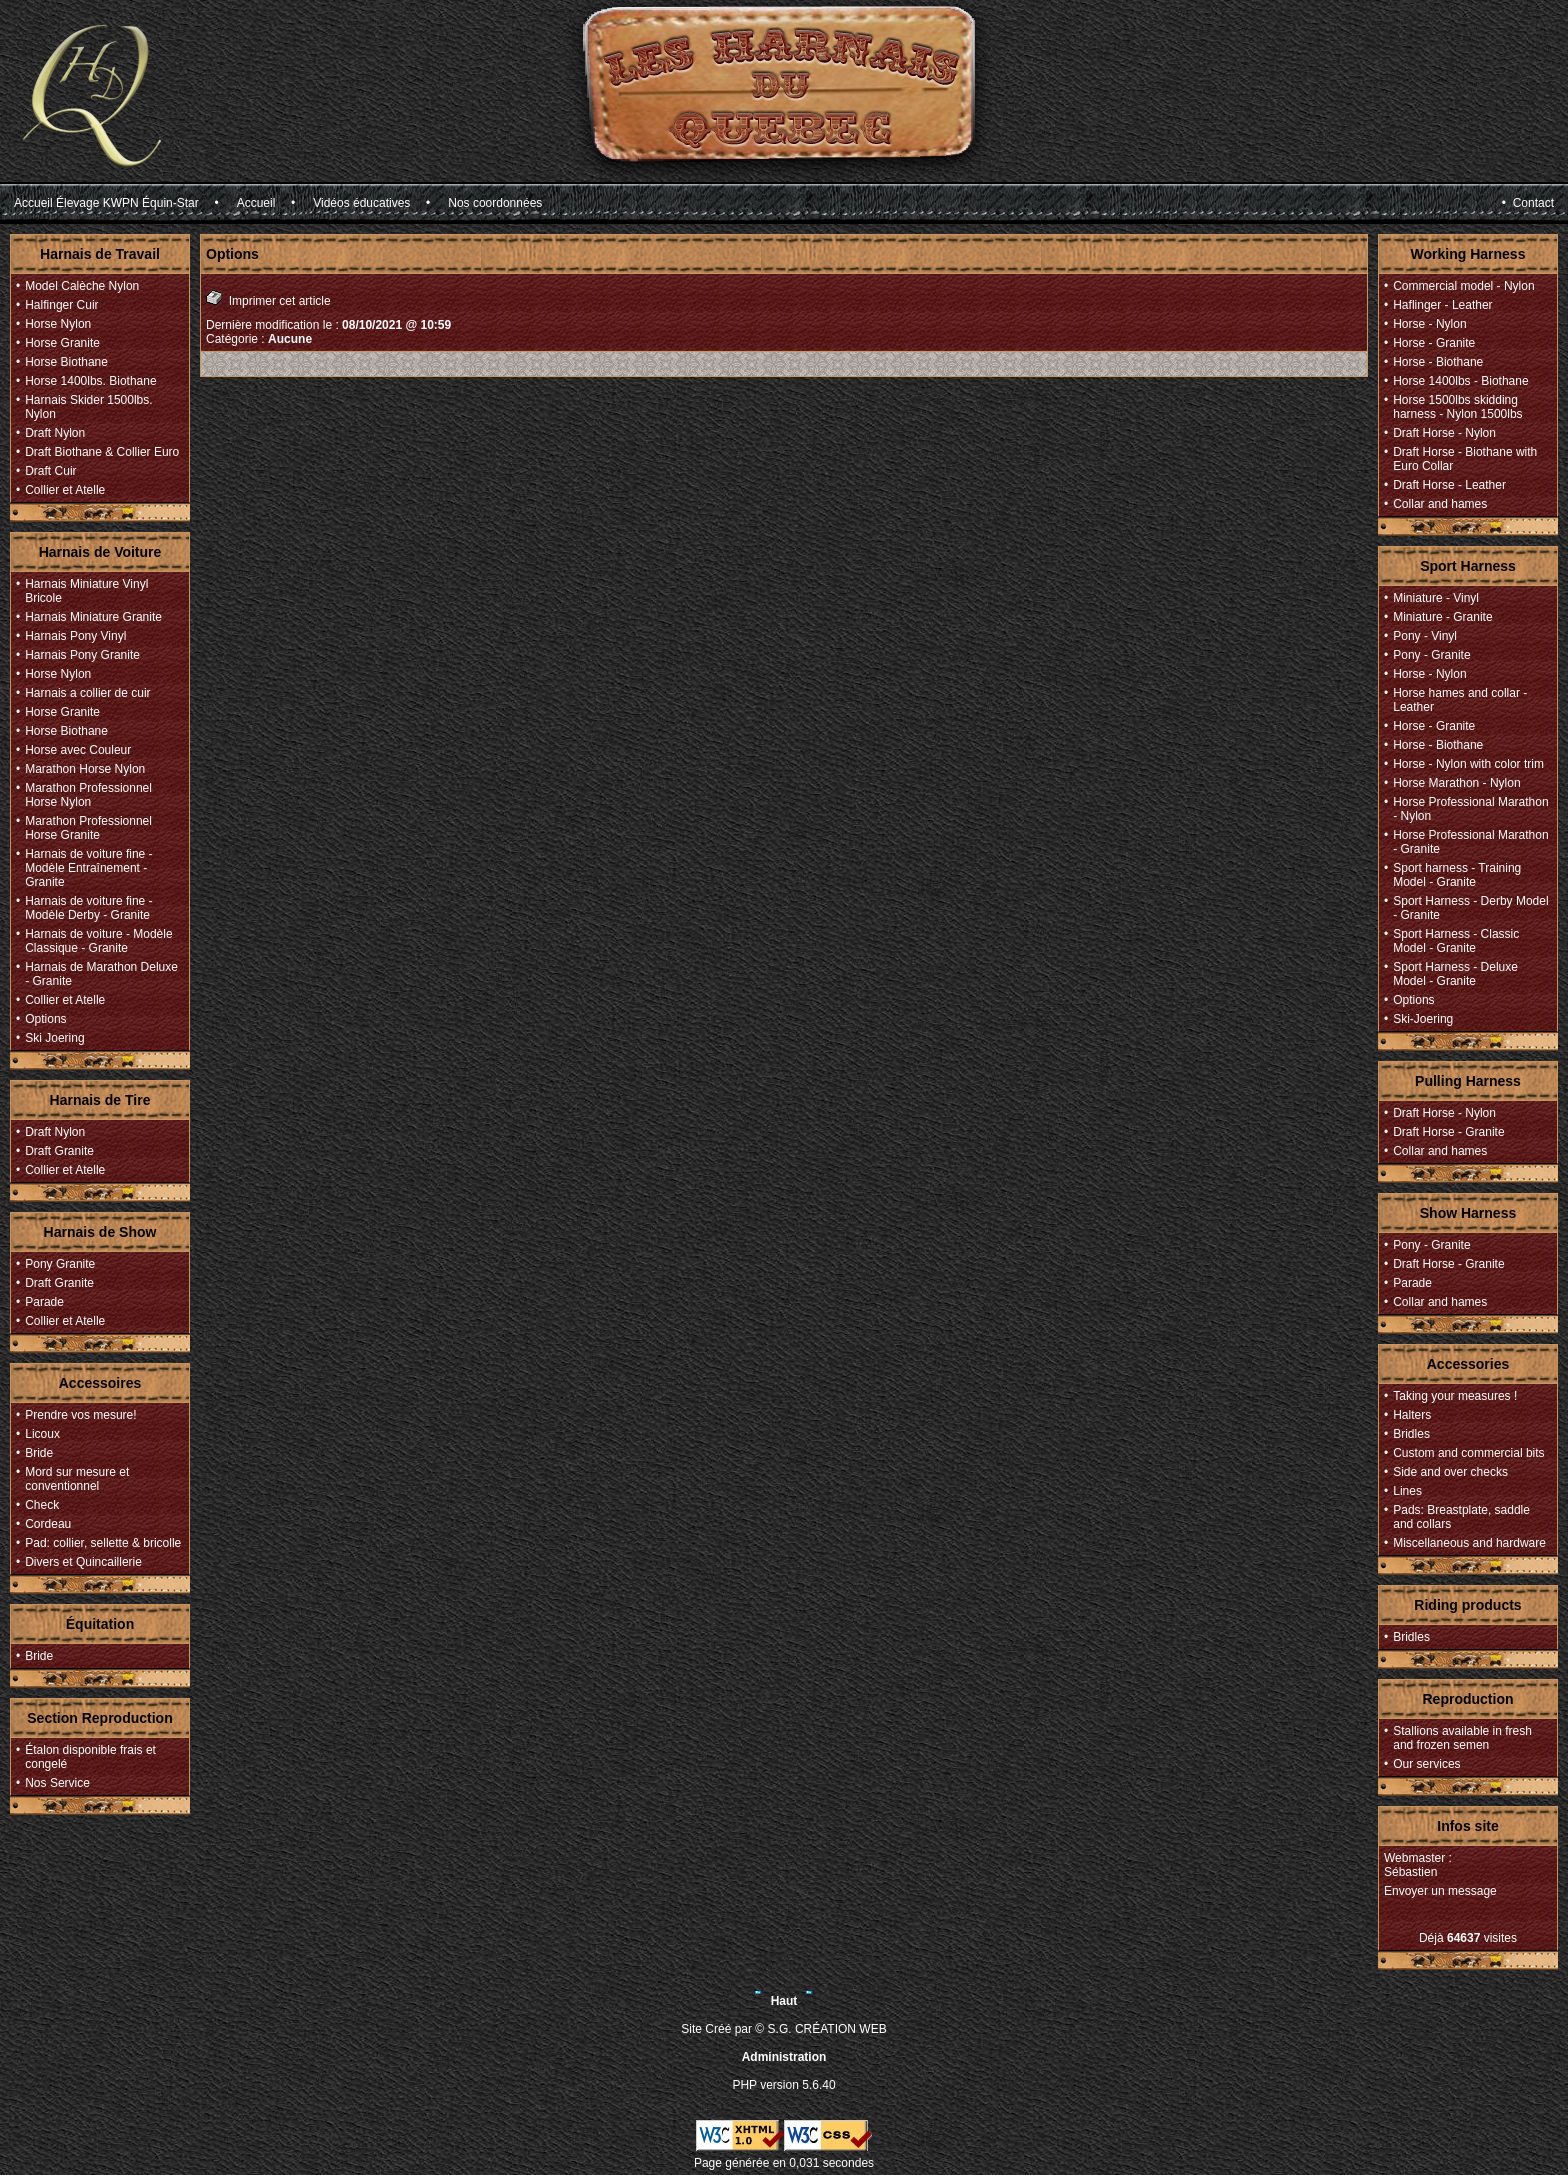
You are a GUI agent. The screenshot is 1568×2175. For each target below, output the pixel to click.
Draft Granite (59, 1151)
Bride (39, 1453)
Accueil (256, 203)
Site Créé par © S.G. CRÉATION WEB (783, 2029)
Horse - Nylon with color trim (1468, 764)
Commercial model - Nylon (1463, 286)
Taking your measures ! (1455, 1396)
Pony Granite (60, 1264)
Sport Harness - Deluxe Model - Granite (1455, 974)
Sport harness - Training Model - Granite (1457, 875)
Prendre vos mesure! (80, 1415)
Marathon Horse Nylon (85, 769)
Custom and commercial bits (1468, 1453)
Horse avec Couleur (78, 750)
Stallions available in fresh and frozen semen (1462, 1738)
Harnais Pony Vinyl (75, 636)
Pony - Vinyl (1425, 636)
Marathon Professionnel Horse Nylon (88, 795)
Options (45, 1019)
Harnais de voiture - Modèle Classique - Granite (98, 941)
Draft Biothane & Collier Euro (102, 452)
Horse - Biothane (1438, 362)
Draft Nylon (55, 433)
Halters (1412, 1415)
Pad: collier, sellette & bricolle (103, 1543)
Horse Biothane (66, 362)
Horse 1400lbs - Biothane (1460, 381)
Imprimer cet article (268, 298)
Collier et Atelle (65, 490)
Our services (1426, 1764)
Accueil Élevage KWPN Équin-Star (106, 203)
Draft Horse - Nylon (1444, 433)
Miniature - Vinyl (1436, 598)
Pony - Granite (1431, 655)
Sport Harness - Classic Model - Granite (1456, 941)
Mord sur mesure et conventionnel (77, 1479)
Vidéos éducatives (361, 203)
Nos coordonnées (495, 203)
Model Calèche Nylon (82, 286)
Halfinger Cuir (61, 305)
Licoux (42, 1434)
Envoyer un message (1440, 1891)
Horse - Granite (1434, 343)
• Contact (1528, 203)
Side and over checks (1450, 1472)
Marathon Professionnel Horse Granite (88, 828)
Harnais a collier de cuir (87, 693)
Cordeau (48, 1524)
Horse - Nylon (1429, 324)
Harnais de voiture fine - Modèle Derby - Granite (88, 908)
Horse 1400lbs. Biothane (90, 381)
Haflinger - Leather (1442, 305)
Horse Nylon (58, 324)
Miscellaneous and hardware (1469, 1543)
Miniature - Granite (1442, 617)
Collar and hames (1440, 504)
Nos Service (57, 1783)
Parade (44, 1302)
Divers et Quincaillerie (83, 1562)
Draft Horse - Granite (1448, 1132)
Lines (1407, 1491)
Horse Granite (62, 343)
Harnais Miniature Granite (93, 617)
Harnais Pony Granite (82, 655)
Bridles (1411, 1434)
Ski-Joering (1423, 1019)
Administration (784, 2057)
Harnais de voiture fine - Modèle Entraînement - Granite (88, 868)
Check (42, 1505)
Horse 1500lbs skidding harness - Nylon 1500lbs (1457, 407)
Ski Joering (54, 1038)
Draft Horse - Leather (1449, 485)
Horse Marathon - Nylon (1456, 783)
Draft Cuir (50, 471)
